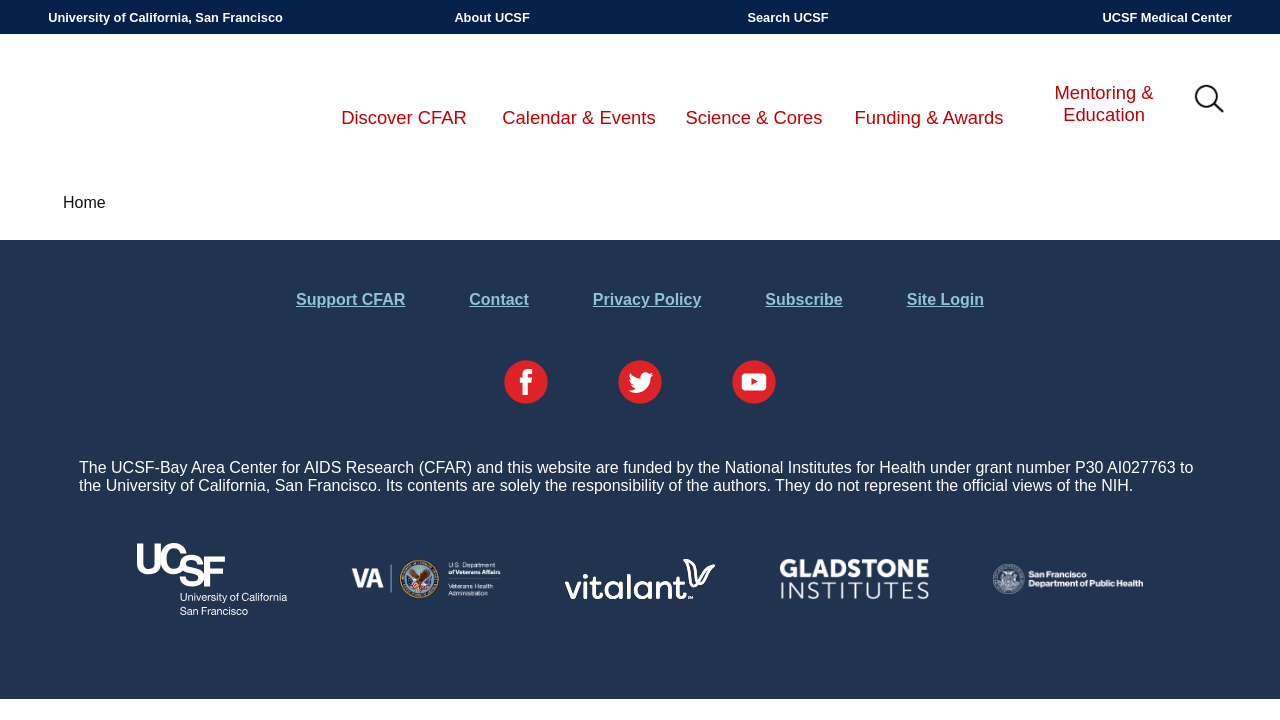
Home (84, 202)
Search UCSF (787, 17)
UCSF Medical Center (1166, 17)
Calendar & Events (578, 117)
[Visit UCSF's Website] (212, 609)
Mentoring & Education (1103, 103)
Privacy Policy (647, 299)
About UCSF (491, 17)
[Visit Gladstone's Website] (854, 594)
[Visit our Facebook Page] (526, 384)
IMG (1210, 100)
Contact (499, 299)
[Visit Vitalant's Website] (640, 593)
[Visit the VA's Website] (426, 594)
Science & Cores (754, 117)
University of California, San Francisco (165, 17)
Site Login (945, 299)
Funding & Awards (929, 117)
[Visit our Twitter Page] (640, 384)
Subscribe (803, 299)
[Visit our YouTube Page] (754, 384)
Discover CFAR (404, 117)
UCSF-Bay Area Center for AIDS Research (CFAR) (152, 100)
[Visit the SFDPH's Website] (1068, 588)
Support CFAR (350, 299)
